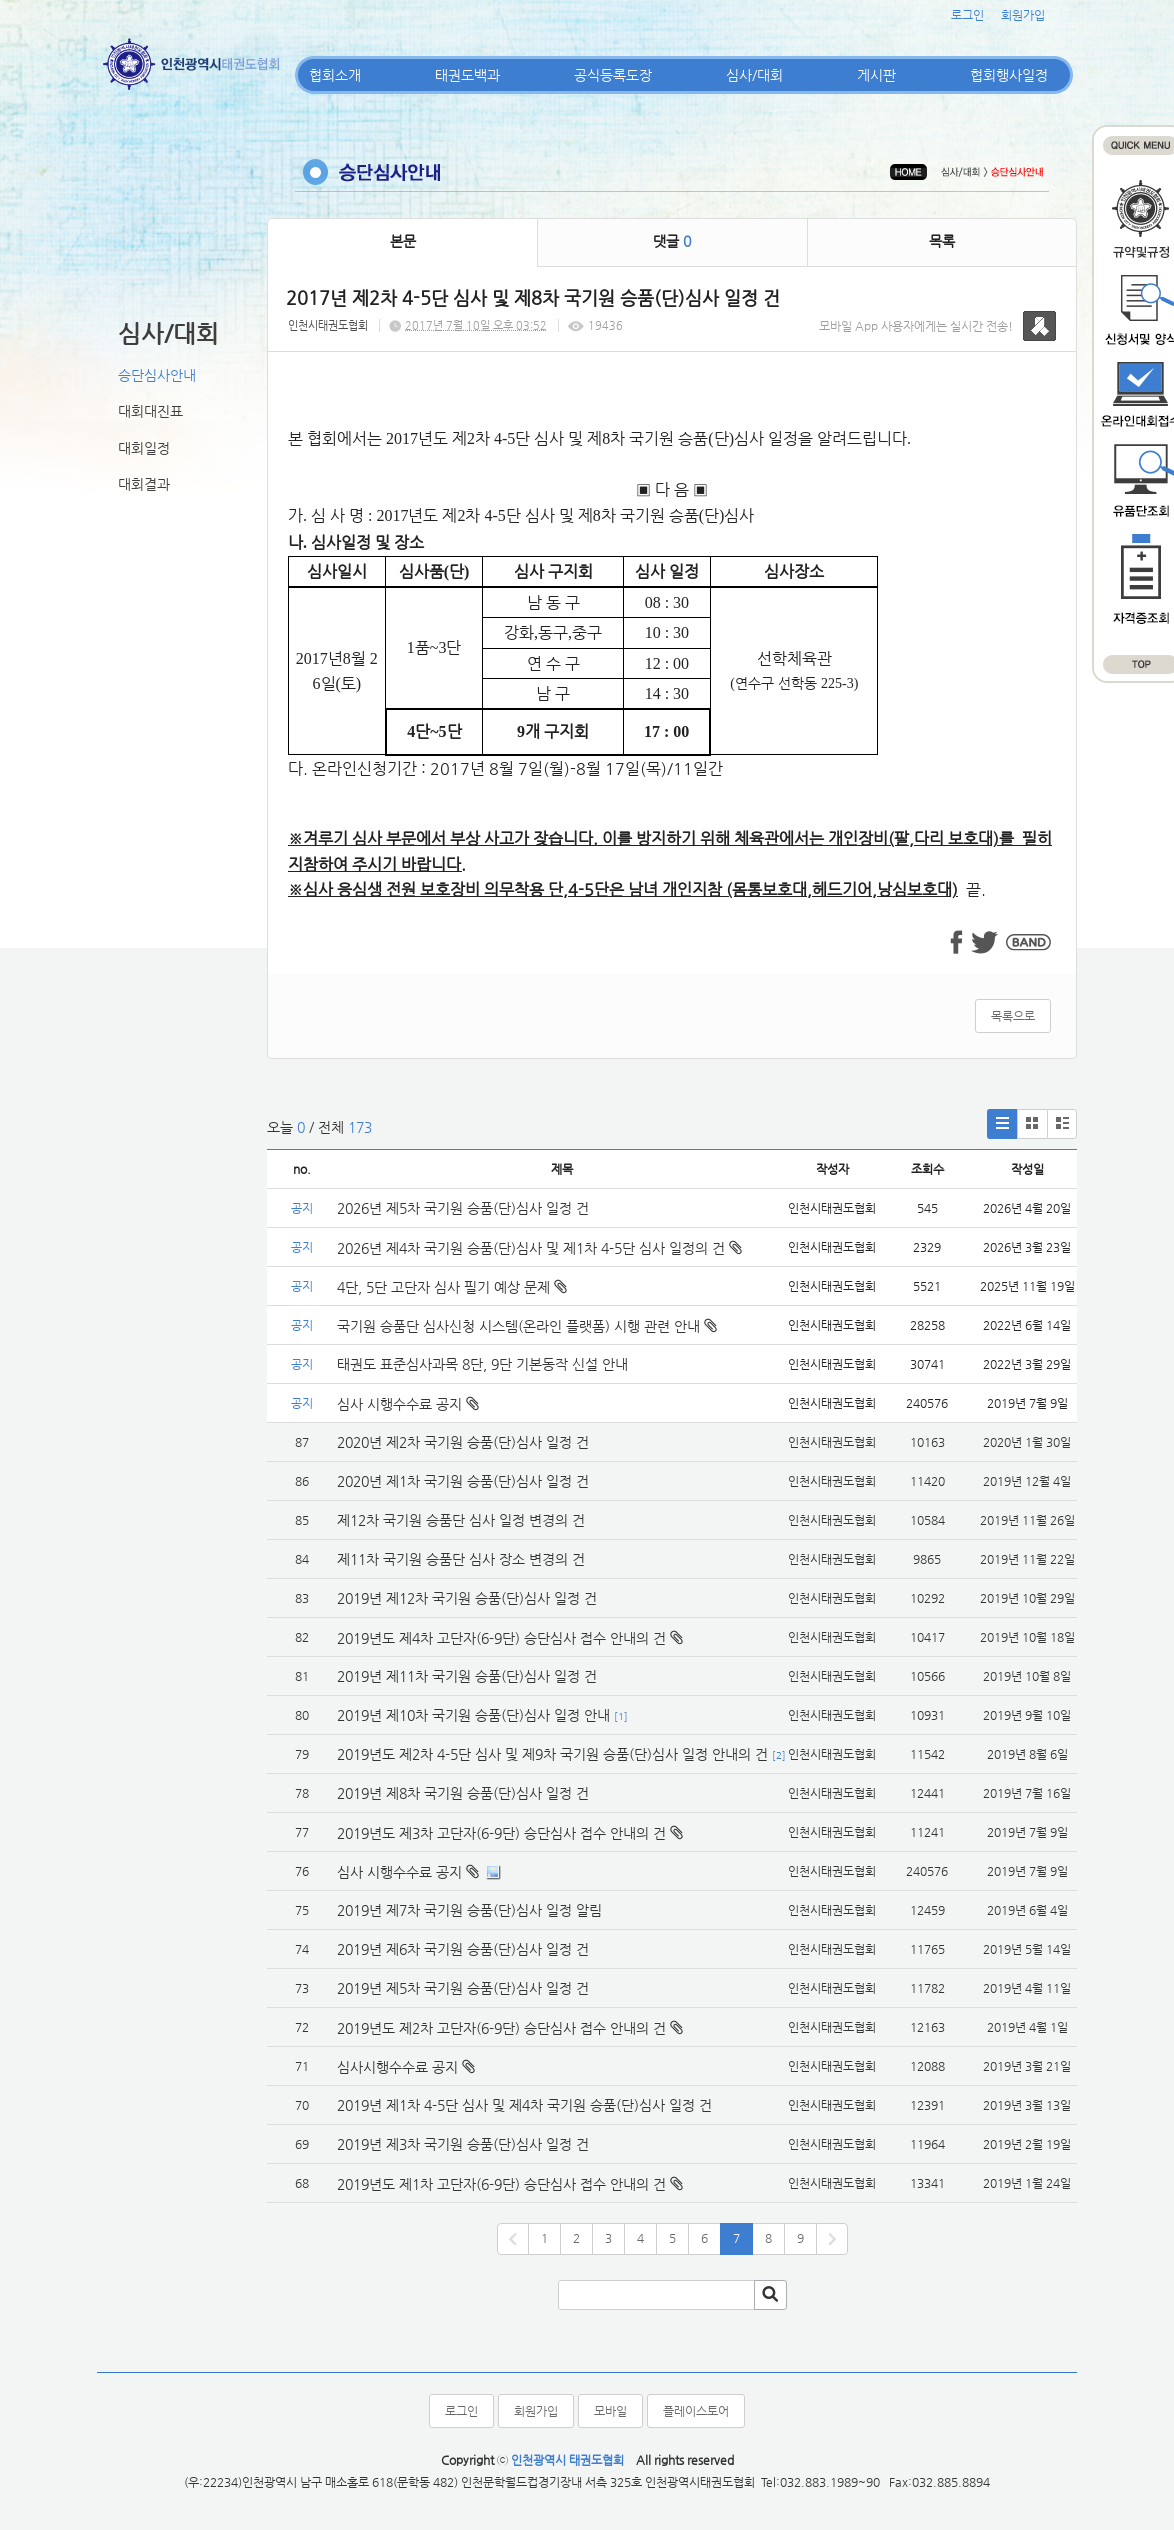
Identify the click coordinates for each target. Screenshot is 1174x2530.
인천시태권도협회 (328, 325)
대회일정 (144, 448)
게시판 (876, 75)
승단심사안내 (157, 375)
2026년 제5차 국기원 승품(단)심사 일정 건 (463, 1208)
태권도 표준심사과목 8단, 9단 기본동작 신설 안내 (482, 1364)
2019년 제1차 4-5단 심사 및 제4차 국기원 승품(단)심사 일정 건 (524, 2105)
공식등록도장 (613, 75)
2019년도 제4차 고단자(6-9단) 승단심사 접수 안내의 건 (501, 1638)
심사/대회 (754, 75)
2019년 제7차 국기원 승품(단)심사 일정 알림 (469, 1910)
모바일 (610, 2411)
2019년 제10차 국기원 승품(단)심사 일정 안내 (473, 1715)
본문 (403, 241)
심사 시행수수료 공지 (408, 1404)
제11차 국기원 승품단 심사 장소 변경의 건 (461, 1559)
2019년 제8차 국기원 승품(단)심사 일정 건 (463, 1793)
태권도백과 (467, 75)
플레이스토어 (696, 2411)
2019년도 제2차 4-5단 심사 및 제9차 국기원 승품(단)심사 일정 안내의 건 (552, 1754)
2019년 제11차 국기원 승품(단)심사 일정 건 (467, 1676)
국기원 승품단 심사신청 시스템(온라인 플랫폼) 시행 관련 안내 (527, 1326)
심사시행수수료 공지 (397, 2067)
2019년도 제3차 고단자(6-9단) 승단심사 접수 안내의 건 (501, 1833)
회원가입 (1023, 15)
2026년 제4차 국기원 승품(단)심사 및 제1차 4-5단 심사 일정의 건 (539, 1248)
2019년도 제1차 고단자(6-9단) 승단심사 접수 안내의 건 (501, 2184)
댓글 (672, 241)
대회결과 (144, 484)
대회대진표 (150, 411)
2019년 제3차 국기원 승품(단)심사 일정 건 (463, 2144)
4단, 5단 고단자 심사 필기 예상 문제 (452, 1287)
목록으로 (1013, 1016)
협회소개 (335, 75)
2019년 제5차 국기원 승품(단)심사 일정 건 (463, 1988)
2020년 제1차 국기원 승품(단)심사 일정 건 (463, 1481)
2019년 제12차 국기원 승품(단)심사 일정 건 (467, 1598)
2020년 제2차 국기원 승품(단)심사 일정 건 (463, 1442)
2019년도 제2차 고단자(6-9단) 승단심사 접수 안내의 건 (501, 2028)
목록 (942, 241)
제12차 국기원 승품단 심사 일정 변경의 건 (461, 1520)
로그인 (967, 15)
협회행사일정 (1009, 75)
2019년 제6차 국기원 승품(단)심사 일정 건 (463, 1949)
